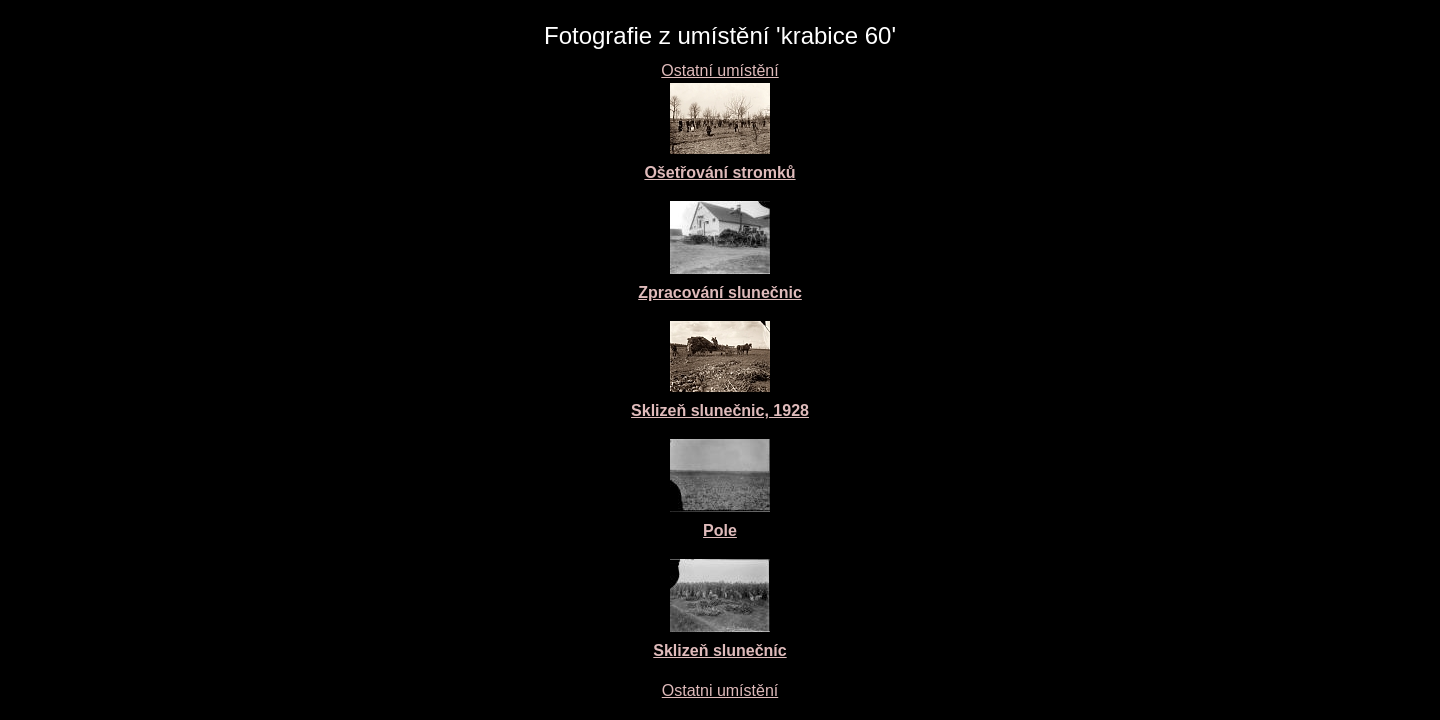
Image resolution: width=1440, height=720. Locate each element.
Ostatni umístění (720, 690)
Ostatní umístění (719, 70)
